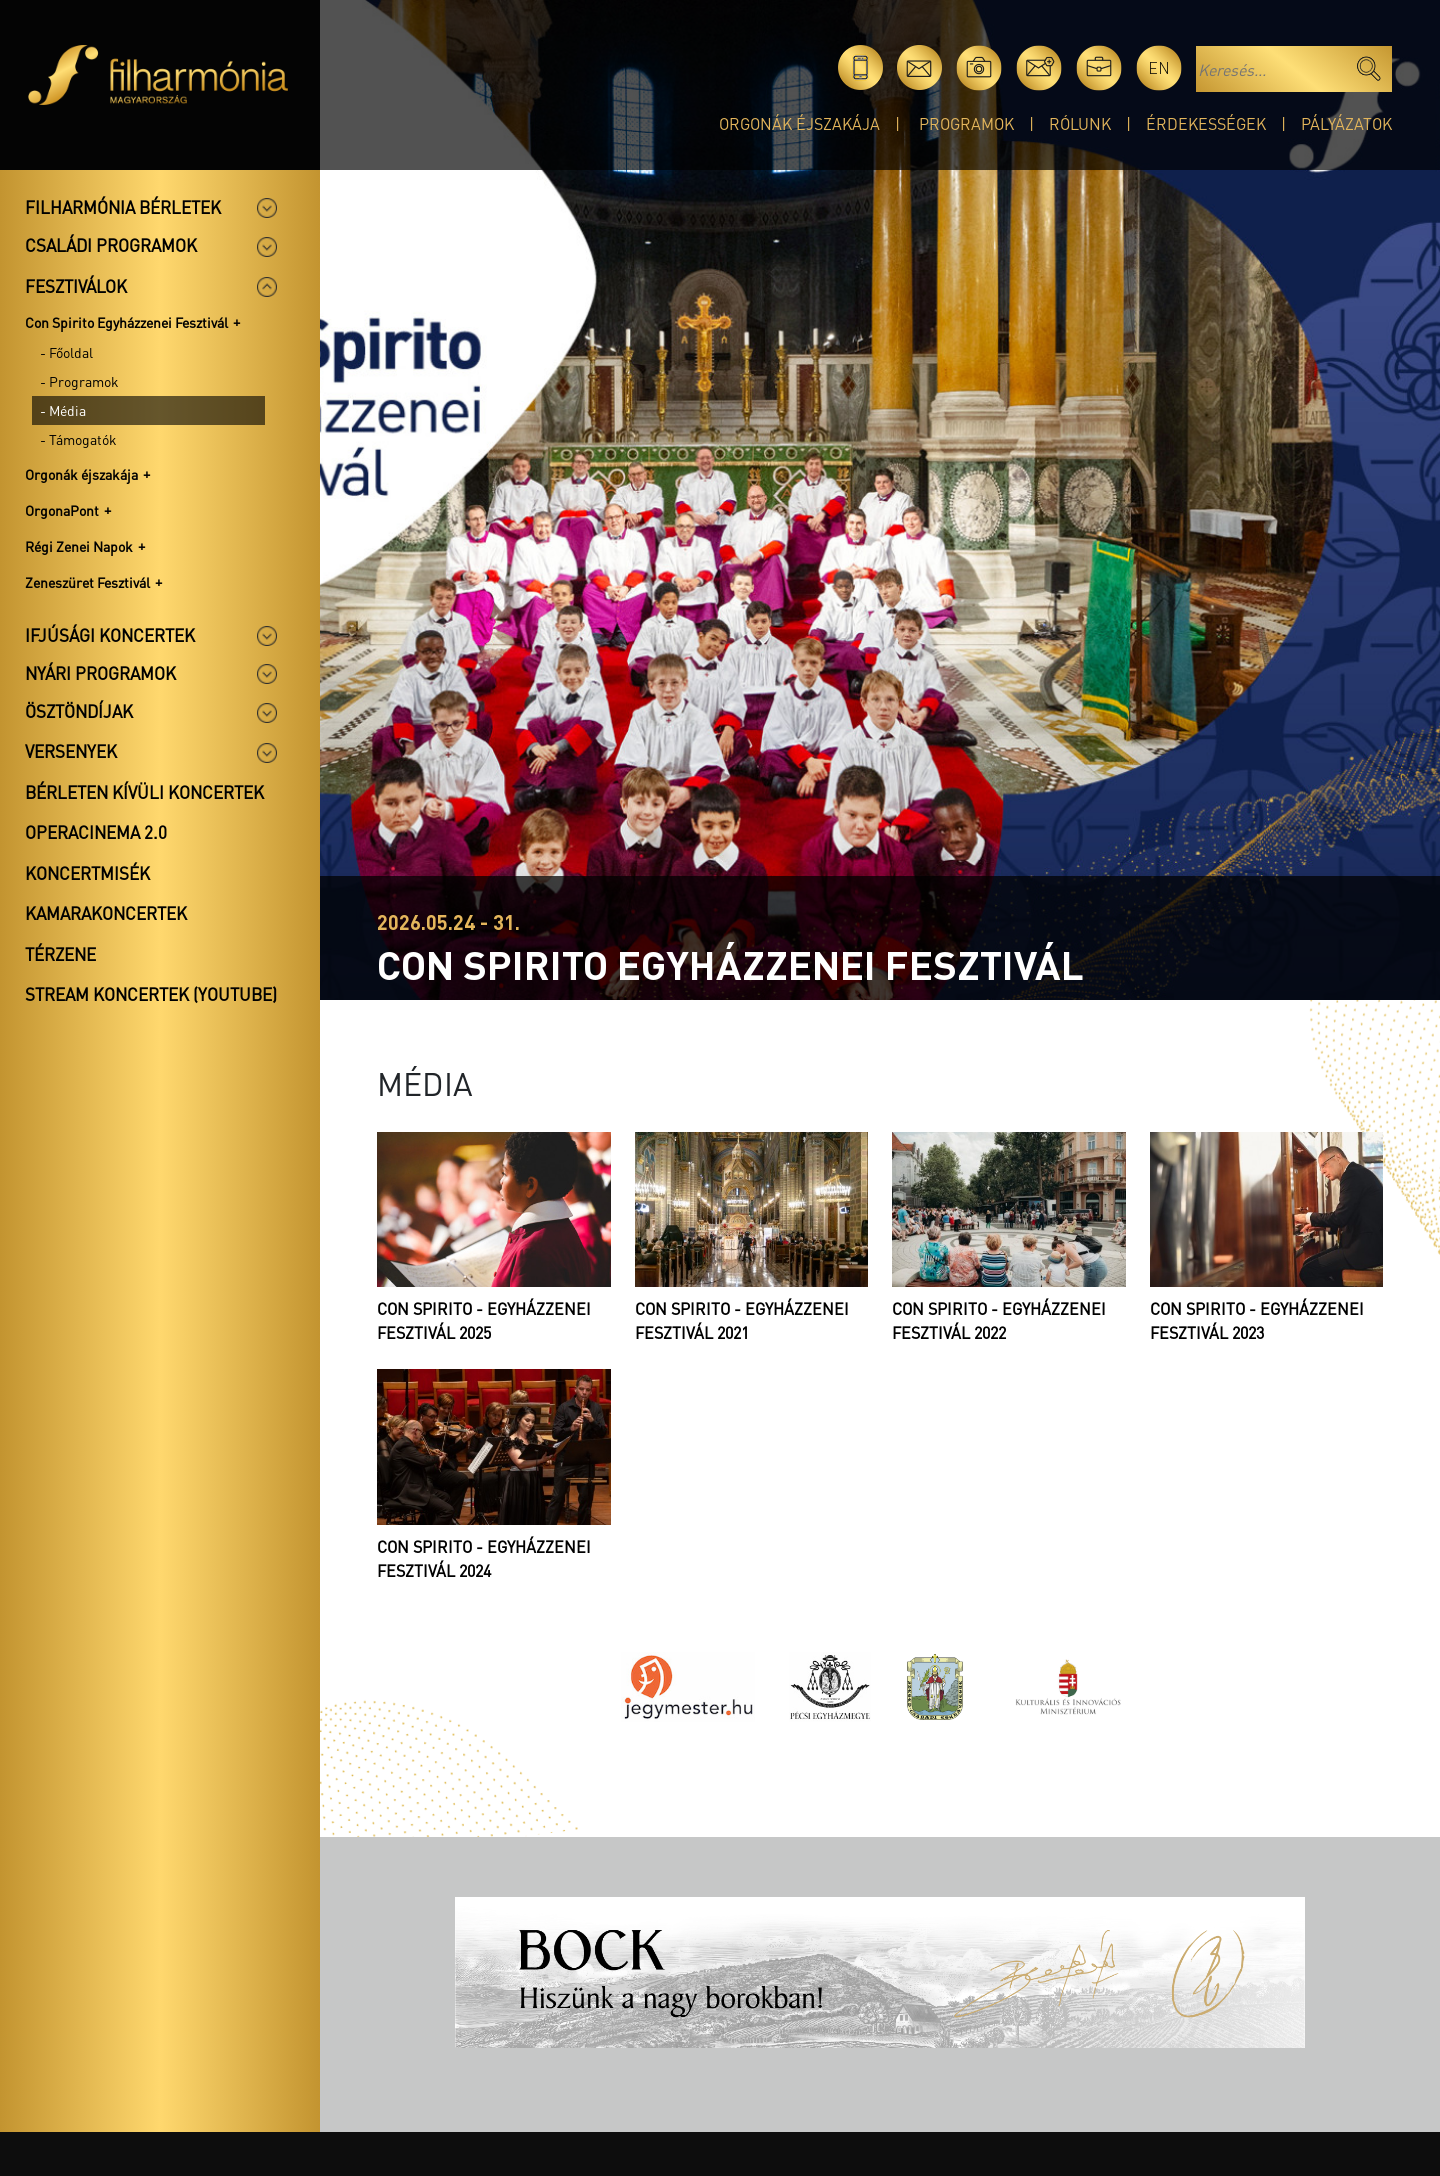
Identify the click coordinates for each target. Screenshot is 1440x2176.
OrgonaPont (62, 510)
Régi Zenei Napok (79, 546)
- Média (63, 410)
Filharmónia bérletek (123, 207)
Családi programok (111, 245)
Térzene (60, 954)
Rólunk (1080, 123)
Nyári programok (100, 673)
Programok (966, 123)
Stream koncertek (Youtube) (151, 994)
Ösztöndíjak (79, 711)
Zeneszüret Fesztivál (87, 582)
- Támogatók (78, 439)
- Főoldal (66, 352)
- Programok (79, 381)
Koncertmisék (87, 873)
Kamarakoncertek (106, 913)
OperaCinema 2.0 (96, 832)
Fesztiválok (76, 286)
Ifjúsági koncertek (110, 635)
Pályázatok (1346, 123)
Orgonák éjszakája (799, 123)
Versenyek (71, 751)
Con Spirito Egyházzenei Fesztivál (126, 322)
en (1159, 67)
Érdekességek (1206, 123)
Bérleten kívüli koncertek (144, 792)
